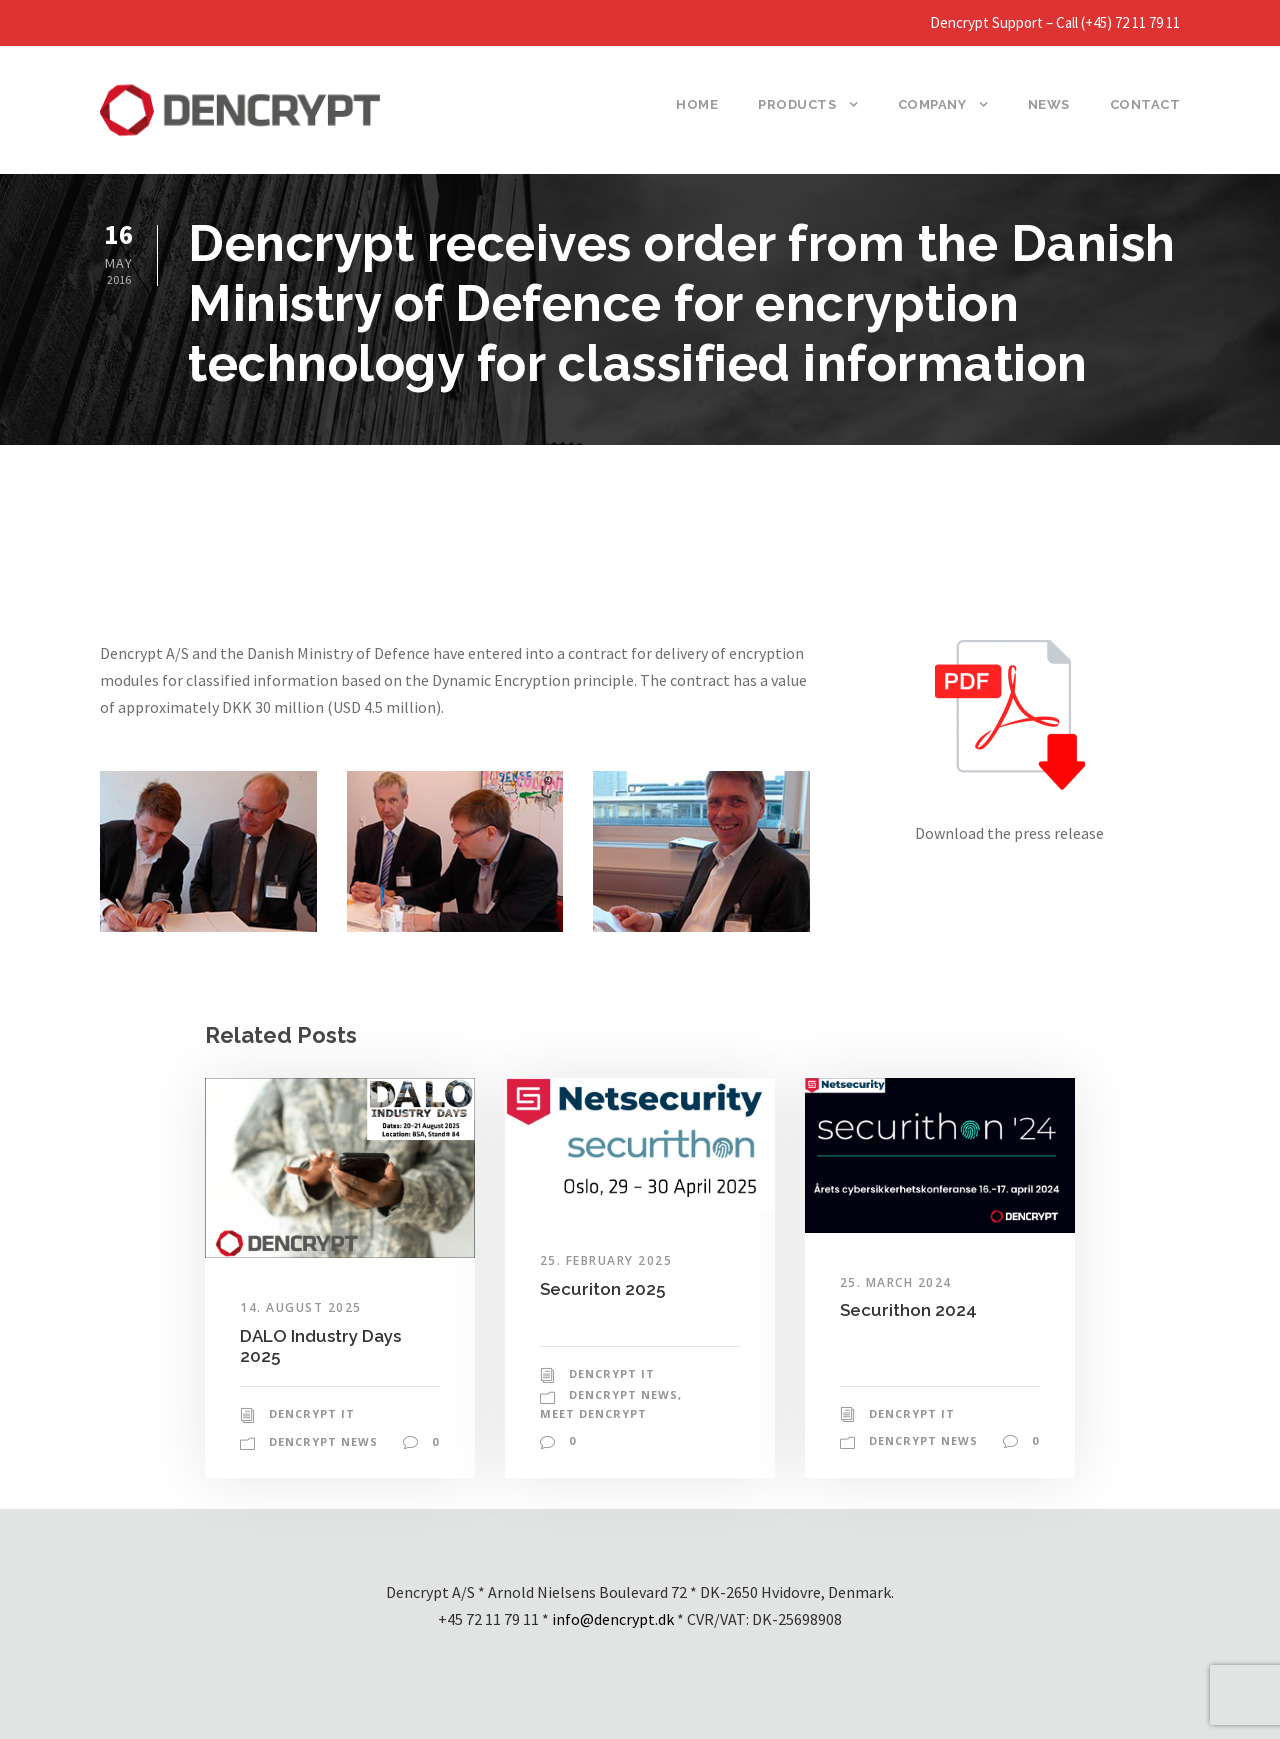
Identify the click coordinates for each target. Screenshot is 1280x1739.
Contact (1145, 104)
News (1049, 104)
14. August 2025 (301, 1307)
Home (697, 104)
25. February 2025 (606, 1260)
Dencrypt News (323, 1441)
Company (932, 104)
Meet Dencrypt (593, 1413)
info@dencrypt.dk (613, 1619)
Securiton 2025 (602, 1289)
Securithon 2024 (908, 1310)
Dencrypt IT (312, 1413)
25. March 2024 (896, 1282)
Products (797, 104)
